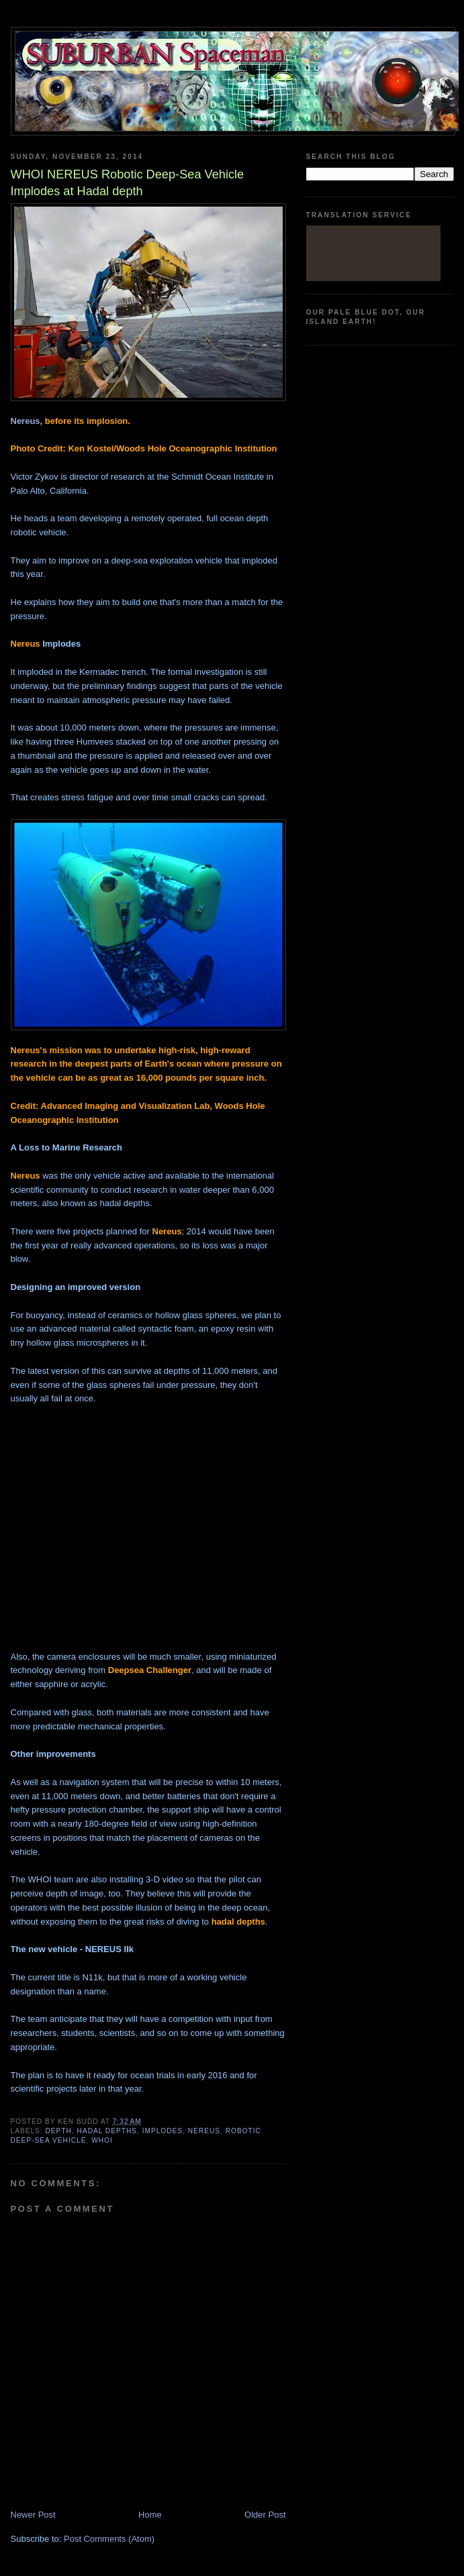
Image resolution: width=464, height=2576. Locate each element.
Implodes (162, 2131)
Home (150, 2515)
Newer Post (33, 2515)
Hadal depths (107, 2131)
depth (59, 2131)
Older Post (264, 2515)
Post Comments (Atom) (109, 2539)
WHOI (102, 2140)
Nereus (25, 421)
